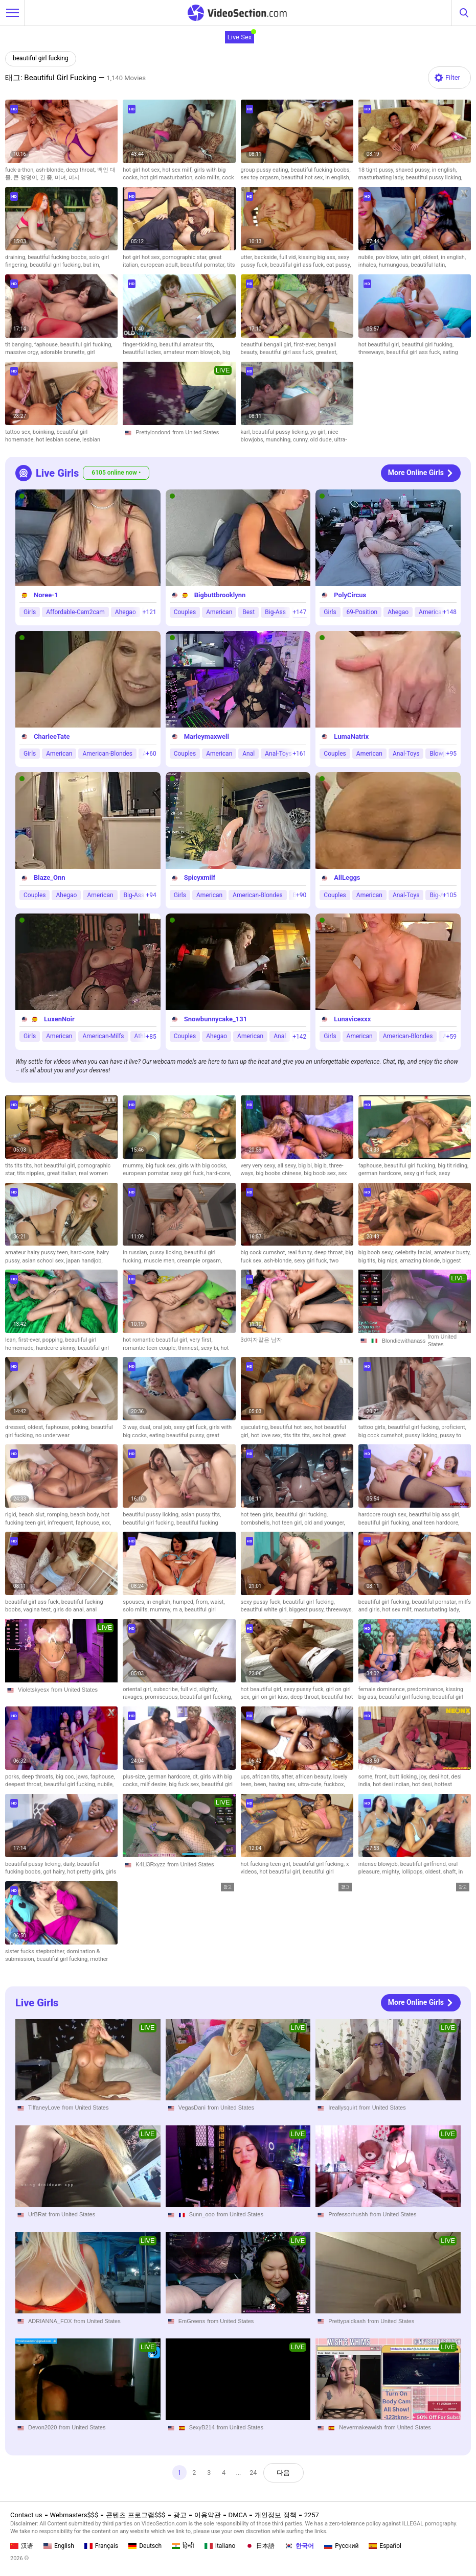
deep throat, (81, 170)
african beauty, (314, 1776)
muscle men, (160, 1260)
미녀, (62, 177)
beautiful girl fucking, (56, 265)
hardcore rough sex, (383, 1514)
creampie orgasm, (199, 1260)
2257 (311, 2515)
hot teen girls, (258, 1514)
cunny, (301, 439)
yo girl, (319, 432)
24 (254, 2473)
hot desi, (423, 1784)
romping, (59, 1514)
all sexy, (288, 1165)
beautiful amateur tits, (187, 344)
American (219, 612)
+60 (151, 753)
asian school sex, (44, 1260)
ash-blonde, (51, 170)
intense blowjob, (379, 1864)
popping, (53, 1340)
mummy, (134, 1165)
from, (203, 1602)
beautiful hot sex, (303, 177)
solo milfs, (208, 177)
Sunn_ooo (202, 2214)
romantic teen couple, (150, 1348)
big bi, (306, 1165)
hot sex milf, (178, 170)
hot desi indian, (392, 1784)
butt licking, (404, 1776)
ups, (247, 1776)
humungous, (395, 265)
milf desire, (154, 1784)
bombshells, (257, 1522)
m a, (179, 1609)
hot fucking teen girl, (267, 1864)
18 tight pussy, (377, 170)
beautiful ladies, (143, 352)
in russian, (136, 1252)
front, (382, 1776)
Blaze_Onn (49, 877)
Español (385, 2545)
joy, (423, 1776)
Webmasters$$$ (74, 2515)
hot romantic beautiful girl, (156, 1340)
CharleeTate (52, 736)
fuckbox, (334, 1784)
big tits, (368, 1260)
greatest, (326, 352)
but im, (91, 265)
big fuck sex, (162, 1165)
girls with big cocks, (202, 1165)
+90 (301, 895)
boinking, (45, 432)
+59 (451, 1036)
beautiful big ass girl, (435, 1514)
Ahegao (125, 612)
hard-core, (218, 1173)
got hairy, (55, 1871)
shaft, (451, 1871)
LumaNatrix (351, 736)
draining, (16, 257)
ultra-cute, (311, 1784)
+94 (151, 895)
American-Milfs (103, 1036)
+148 (450, 612)
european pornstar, (147, 1173)
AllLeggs (347, 877)
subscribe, (166, 1689)
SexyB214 (202, 2427)
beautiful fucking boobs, (320, 170)
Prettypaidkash (347, 2320)
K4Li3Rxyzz (150, 1864)
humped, (184, 1602)
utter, (248, 257)
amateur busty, (452, 1252)
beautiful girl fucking (41, 58)
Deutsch (145, 2545)
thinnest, (189, 1348)
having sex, (283, 1784)
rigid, (11, 1514)
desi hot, (439, 1776)
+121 (149, 612)
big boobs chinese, (280, 1173)
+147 (299, 612)
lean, (11, 1340)
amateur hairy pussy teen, (38, 1252)
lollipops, (413, 1871)
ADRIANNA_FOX (50, 2320)
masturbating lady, (382, 177)
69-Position (362, 612)
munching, (279, 439)
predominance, (426, 1689)
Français (101, 2545)
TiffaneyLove (44, 2107)
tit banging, (19, 344)
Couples (185, 612)
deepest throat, (24, 1784)
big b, (321, 1165)
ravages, (134, 1697)
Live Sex (240, 37)
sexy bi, (211, 1348)
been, (261, 1784)
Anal (248, 753)
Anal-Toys (278, 753)
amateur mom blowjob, (193, 352)
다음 (285, 2473)
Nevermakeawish (360, 2427)
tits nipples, (32, 1173)
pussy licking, (167, 1252)
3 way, (131, 1427)
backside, (267, 257)
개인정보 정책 (275, 2515)
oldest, (432, 257)
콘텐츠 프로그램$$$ (135, 2515)
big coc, (66, 1776)
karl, (247, 432)
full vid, (288, 257)
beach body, (85, 1514)
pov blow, (388, 257)
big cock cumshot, (264, 1252)
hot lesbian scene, (59, 439)
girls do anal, (69, 1609)
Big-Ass (275, 612)
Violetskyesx (33, 1690)
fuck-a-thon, (20, 170)
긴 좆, (47, 177)
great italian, (63, 1173)
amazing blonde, (421, 1260)
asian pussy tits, (201, 1514)
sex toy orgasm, (261, 177)
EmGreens (192, 2320)
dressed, (16, 1427)
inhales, (368, 265)
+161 (299, 753)
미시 (74, 177)
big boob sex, (321, 1173)
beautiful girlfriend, (424, 1864)
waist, (217, 1602)
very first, (201, 1340)
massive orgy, (22, 352)
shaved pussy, (414, 170)
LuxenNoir (59, 1019)
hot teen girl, (288, 1522)
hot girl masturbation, (167, 177)
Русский (341, 2545)
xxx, (106, 1522)
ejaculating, (255, 1427)
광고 (180, 2515)
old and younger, (324, 1522)
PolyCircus (350, 594)
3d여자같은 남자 (261, 1340)
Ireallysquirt (342, 2107)
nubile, (367, 257)
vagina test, (38, 1609)
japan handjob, (84, 1260)
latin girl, (411, 257)
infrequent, (62, 1522)
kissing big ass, (317, 257)
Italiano (220, 2545)
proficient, (453, 1427)
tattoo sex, (19, 432)
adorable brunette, (63, 352)
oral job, (163, 1427)
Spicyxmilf (199, 877)
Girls (30, 612)
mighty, (392, 1871)
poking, (81, 1427)
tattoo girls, (373, 1427)
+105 (450, 895)
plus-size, (135, 1776)
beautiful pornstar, (203, 265)
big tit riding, (453, 1165)
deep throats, (38, 1776)
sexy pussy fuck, (262, 1602)
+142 (299, 1036)
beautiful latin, (428, 265)
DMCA (238, 2515)
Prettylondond (152, 432)
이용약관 (207, 2515)
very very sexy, (259, 1165)
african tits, (266, 1776)
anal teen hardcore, (435, 1522)
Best (248, 612)
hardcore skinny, (57, 1348)
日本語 (260, 2545)
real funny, (300, 1252)
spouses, (134, 1602)
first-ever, (306, 344)
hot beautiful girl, (379, 344)
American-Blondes (107, 753)
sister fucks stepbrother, (35, 1951)
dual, (146, 1427)
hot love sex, (267, 1435)
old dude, (322, 439)
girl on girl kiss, (271, 1697)
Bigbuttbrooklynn (220, 594)
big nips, (389, 1260)
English (58, 2545)
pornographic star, (185, 257)
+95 (451, 753)
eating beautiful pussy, (178, 1435)
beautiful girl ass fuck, (298, 265)
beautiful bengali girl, (267, 344)
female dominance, (382, 1689)
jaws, (83, 1776)
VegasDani (192, 2107)
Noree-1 (46, 594)
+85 (151, 1036)
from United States (195, 432)
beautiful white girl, (265, 1609)
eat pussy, (338, 265)
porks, (13, 1776)
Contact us (26, 2515)
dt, (196, 1776)
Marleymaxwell (206, 736)
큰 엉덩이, (26, 177)
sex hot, (322, 1435)
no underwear (52, 1435)
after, (289, 1776)
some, (366, 1776)
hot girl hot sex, (142, 170)
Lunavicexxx (352, 1019)
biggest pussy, (307, 1609)
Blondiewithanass (404, 1341)
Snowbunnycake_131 (215, 1019)
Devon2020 (42, 2427)
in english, (337, 177)
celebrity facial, (414, 1252)
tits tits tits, (19, 1165)
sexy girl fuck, (188, 1173)
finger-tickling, (141, 344)
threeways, (372, 352)
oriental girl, (138, 1689)
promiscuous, (162, 1697)
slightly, (208, 1689)
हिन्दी (183, 2545)
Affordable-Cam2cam (75, 612)
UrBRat (37, 2214)
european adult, (160, 265)
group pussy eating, (266, 170)
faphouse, (47, 344)
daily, (70, 1864)
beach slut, (32, 1514)
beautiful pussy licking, (433, 177)
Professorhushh (348, 2214)
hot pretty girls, (86, 1871)
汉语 (21, 2545)
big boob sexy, (376, 1252)
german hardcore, (380, 1173)
